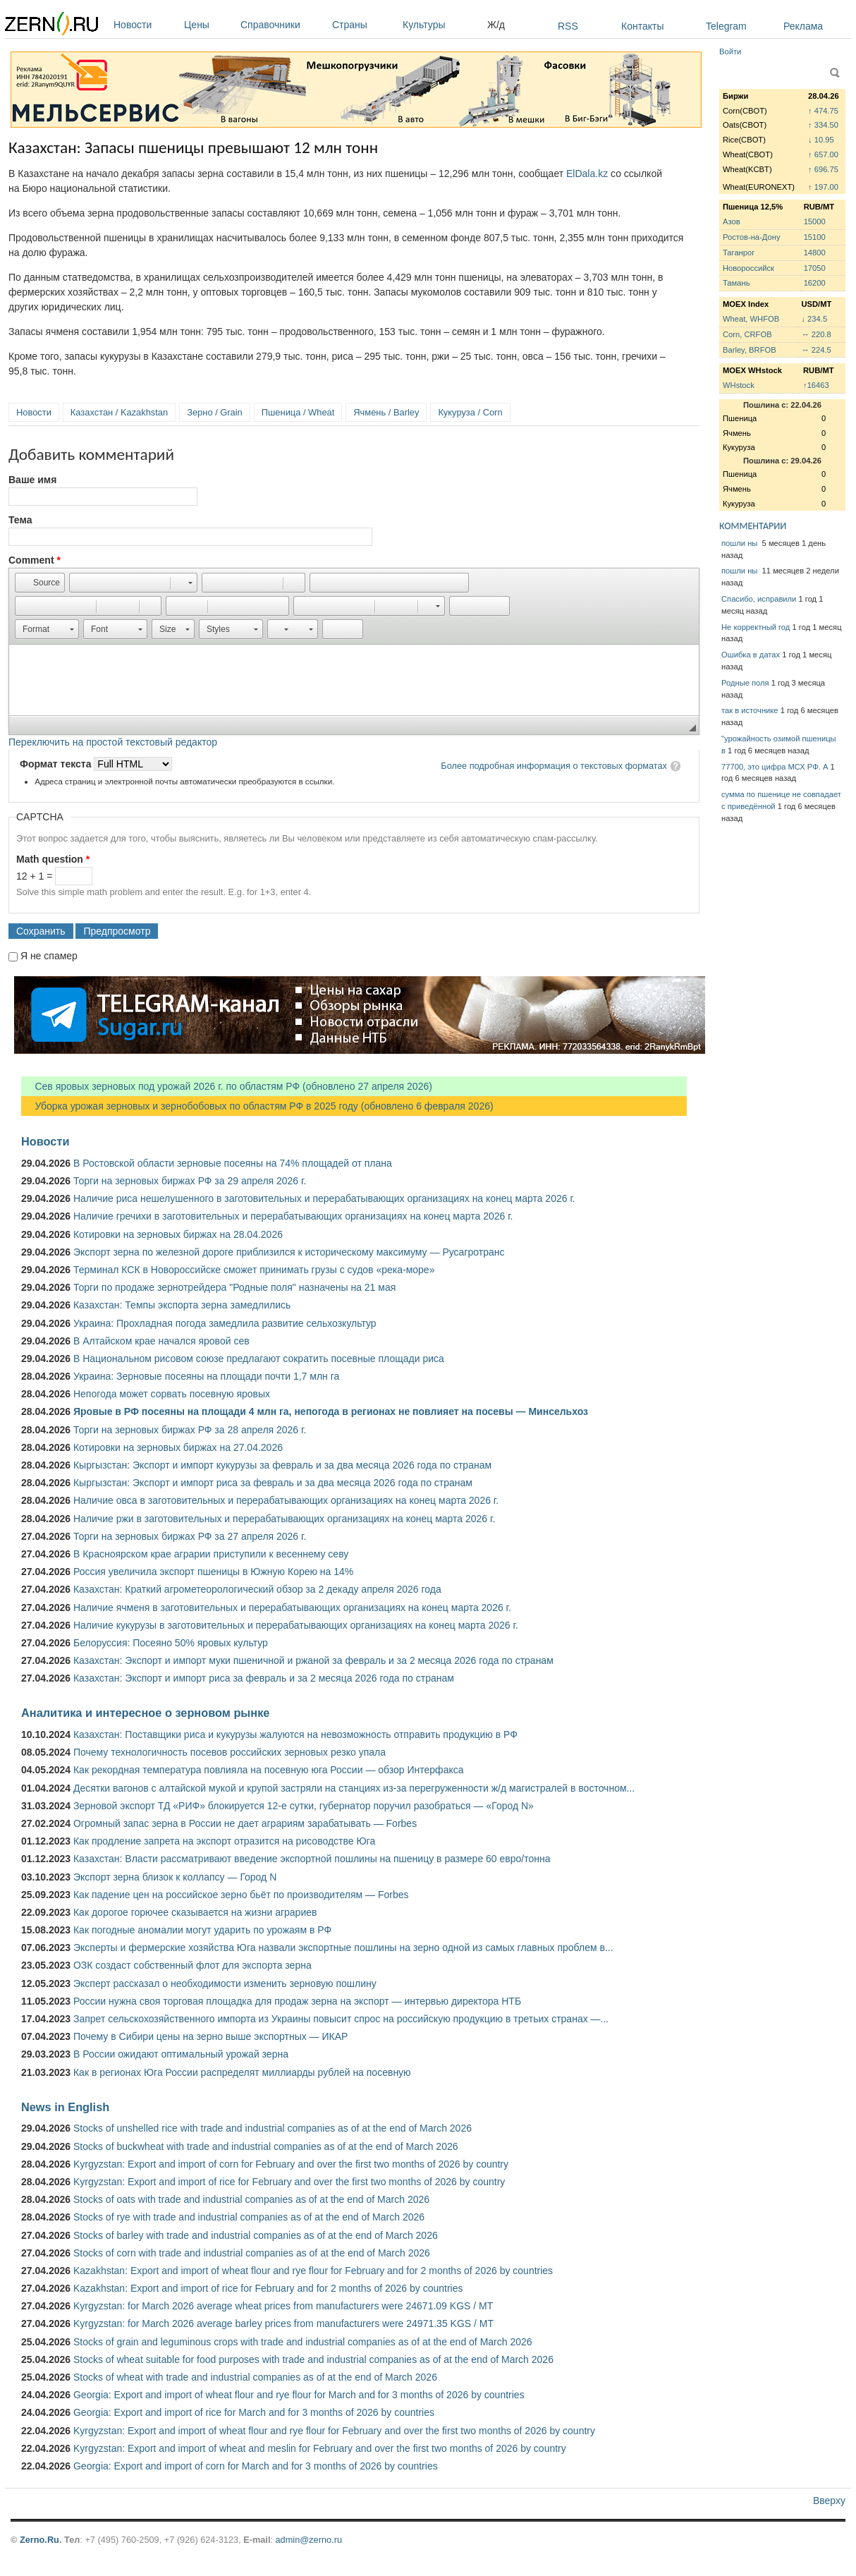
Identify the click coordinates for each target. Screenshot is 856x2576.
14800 (815, 252)
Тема (20, 519)
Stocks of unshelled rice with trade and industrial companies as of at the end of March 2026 (272, 2128)
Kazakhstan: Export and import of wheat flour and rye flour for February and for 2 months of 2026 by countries (313, 2270)
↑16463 (816, 385)
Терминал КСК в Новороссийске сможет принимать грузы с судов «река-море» (253, 1269)
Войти (730, 51)
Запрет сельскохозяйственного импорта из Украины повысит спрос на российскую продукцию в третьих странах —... (341, 2018)
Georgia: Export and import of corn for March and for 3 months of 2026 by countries (255, 2466)
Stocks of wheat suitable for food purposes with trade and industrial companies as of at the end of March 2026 (313, 2359)
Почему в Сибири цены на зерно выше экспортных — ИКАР (210, 2036)
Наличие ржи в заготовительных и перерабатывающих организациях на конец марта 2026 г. (284, 1518)
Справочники (282, 25)
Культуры (441, 25)
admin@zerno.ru (309, 2539)
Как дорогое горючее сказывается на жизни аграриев (195, 1912)
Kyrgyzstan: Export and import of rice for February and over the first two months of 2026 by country (289, 2181)
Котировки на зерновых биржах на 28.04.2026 (178, 1234)
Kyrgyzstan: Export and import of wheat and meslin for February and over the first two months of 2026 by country (319, 2448)
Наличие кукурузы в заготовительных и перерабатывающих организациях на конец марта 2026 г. (295, 1625)
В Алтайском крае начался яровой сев (161, 1341)
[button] (40, 582)
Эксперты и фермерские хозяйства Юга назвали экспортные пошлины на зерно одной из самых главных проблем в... (343, 1947)
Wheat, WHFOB (751, 319)
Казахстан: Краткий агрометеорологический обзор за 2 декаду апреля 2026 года (257, 1589)
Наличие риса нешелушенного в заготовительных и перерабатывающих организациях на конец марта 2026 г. (324, 1198)
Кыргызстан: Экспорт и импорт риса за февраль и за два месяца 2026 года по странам (272, 1482)
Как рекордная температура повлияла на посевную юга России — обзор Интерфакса (268, 1769)
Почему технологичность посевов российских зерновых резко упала (229, 1752)
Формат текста (57, 764)
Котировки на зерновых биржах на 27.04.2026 (178, 1447)
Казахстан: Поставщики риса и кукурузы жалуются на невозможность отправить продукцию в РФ (295, 1734)
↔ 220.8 (816, 334)
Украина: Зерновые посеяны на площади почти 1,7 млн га (206, 1376)
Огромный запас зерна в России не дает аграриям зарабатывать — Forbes (245, 1823)
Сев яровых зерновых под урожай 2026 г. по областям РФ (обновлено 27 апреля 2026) (226, 1086)
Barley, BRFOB (749, 350)
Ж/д (496, 25)
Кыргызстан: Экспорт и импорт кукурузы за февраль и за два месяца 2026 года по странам (282, 1465)
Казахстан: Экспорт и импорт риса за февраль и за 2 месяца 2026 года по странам (263, 1678)
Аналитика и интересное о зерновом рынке (145, 1712)
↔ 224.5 (816, 350)
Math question (53, 859)
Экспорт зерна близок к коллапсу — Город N (174, 1877)
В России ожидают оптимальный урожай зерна (180, 2054)
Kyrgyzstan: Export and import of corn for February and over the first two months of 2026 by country (290, 2164)
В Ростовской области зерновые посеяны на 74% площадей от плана (232, 1163)
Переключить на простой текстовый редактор (112, 742)
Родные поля (745, 683)
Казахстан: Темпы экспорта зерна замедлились (182, 1305)
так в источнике (749, 710)
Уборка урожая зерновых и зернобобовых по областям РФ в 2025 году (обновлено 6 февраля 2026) (257, 1106)
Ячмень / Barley (386, 412)
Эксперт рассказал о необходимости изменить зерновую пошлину (225, 1983)
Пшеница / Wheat (298, 412)
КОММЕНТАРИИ (752, 526)
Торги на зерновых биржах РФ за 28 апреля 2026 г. (189, 1429)
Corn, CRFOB (747, 334)
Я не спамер (49, 955)
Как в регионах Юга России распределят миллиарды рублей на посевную (242, 2072)
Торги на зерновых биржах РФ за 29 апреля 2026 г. (189, 1180)
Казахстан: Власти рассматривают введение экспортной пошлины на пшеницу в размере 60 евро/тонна (312, 1858)
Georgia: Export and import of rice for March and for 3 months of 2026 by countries (253, 2412)
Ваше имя (32, 479)
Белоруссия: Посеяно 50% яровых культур (170, 1642)
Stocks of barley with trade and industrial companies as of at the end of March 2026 (255, 2235)
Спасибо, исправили (758, 599)
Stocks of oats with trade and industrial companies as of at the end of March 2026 (251, 2199)
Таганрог (738, 252)
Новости (145, 25)
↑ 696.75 (823, 169)
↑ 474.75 (823, 111)
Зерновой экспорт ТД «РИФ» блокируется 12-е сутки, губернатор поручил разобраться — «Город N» (303, 1805)
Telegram (726, 26)
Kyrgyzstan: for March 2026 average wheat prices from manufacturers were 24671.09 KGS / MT (283, 2305)
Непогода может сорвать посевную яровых (171, 1393)
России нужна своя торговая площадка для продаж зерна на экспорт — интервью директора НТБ (297, 2001)
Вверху (829, 2500)
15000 (815, 221)
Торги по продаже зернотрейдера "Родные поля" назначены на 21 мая (234, 1287)
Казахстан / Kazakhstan (119, 412)
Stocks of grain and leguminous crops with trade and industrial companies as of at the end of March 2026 (302, 2341)
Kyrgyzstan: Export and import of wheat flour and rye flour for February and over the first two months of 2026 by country (334, 2430)
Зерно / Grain (215, 412)
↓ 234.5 (814, 319)
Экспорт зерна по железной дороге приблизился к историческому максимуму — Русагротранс (288, 1252)
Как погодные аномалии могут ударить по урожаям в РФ (202, 1930)
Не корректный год (755, 627)
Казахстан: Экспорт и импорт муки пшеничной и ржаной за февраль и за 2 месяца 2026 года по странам (313, 1660)
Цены (208, 25)
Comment (34, 560)
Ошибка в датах (750, 654)
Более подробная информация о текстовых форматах (554, 765)
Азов (731, 221)
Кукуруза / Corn (470, 412)
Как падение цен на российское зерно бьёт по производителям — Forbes (240, 1894)
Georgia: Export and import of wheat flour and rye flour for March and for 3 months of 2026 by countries (299, 2394)
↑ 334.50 (823, 125)
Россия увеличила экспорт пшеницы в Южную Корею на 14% (213, 1571)
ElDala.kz (587, 173)
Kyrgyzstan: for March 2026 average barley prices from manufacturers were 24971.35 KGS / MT (283, 2323)
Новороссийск (748, 268)
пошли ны (740, 543)
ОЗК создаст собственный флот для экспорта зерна (192, 1965)
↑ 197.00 (823, 187)
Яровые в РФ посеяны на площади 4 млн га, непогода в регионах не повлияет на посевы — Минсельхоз (330, 1411)
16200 (815, 283)
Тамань (736, 283)
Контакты (642, 26)
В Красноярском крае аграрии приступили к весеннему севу (210, 1554)
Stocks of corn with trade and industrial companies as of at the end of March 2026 (251, 2253)
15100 (815, 237)
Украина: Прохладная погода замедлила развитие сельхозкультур (225, 1323)
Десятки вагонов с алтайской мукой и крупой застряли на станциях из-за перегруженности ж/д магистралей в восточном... (354, 1788)
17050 (815, 268)
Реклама (803, 26)
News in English (65, 2107)
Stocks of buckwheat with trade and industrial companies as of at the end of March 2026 (265, 2146)
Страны (364, 25)
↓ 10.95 (821, 139)
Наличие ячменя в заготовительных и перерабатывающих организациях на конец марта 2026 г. (292, 1607)
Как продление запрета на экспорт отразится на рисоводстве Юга (224, 1841)
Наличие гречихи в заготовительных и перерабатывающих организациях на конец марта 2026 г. (293, 1216)
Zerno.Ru (39, 2539)
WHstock (738, 385)
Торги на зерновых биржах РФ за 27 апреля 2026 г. (189, 1536)
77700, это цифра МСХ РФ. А (774, 767)
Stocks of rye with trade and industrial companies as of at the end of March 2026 (248, 2217)
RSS (568, 26)
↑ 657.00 (823, 154)
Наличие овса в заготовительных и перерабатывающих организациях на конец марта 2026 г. (286, 1500)
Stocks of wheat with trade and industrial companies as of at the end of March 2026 (255, 2377)
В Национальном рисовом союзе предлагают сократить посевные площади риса (258, 1358)
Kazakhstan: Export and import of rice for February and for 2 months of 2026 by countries (268, 2288)
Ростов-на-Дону (752, 237)
